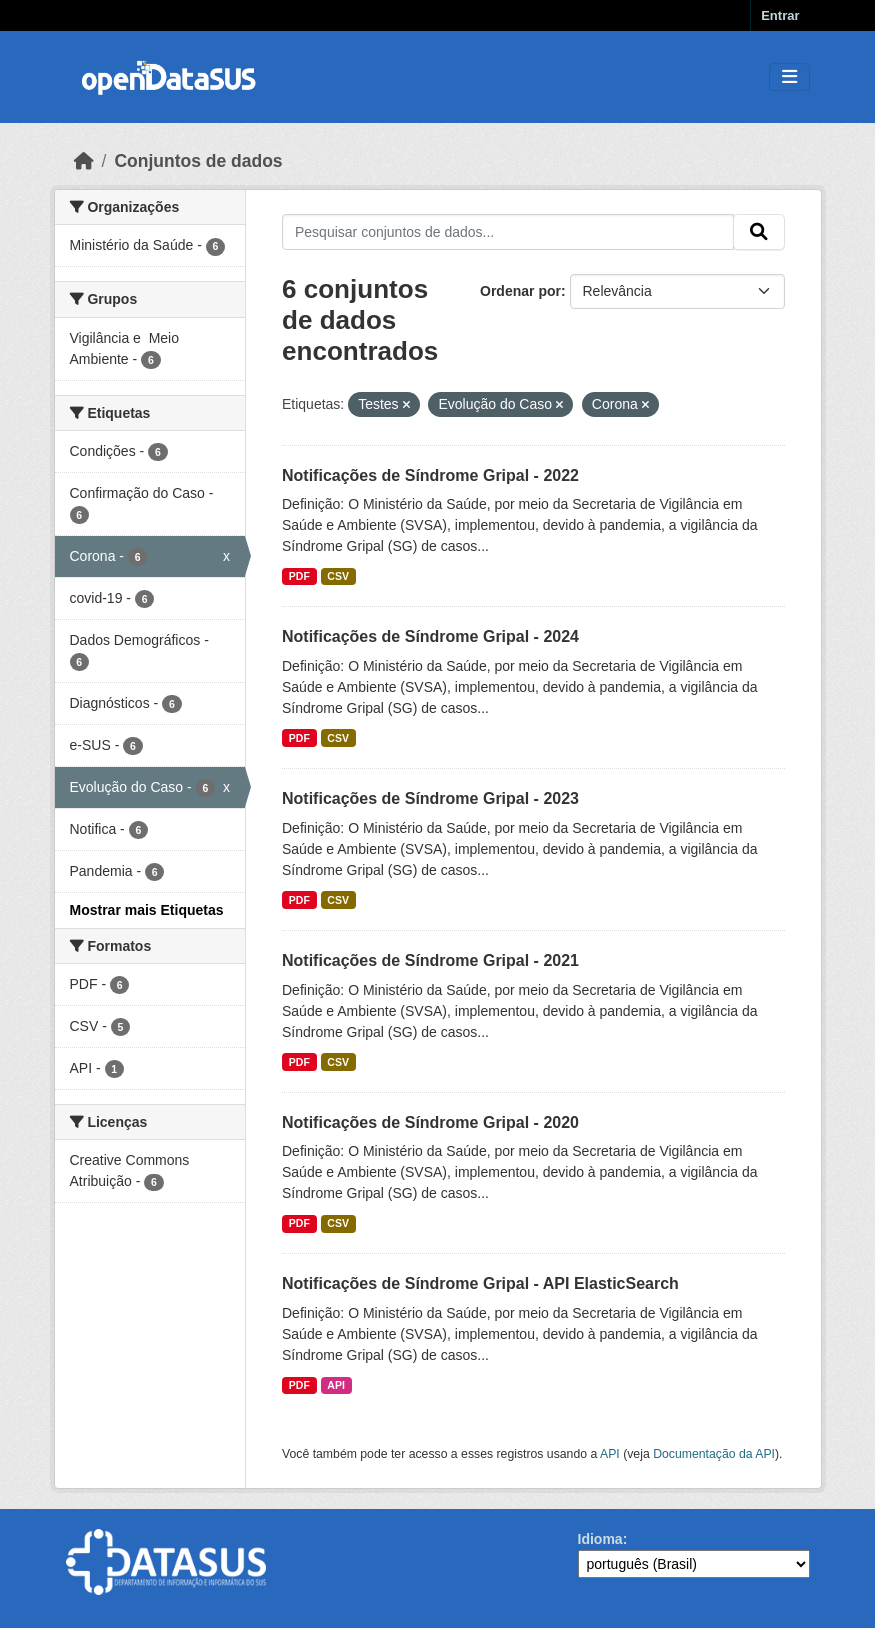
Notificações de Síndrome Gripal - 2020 (430, 1122)
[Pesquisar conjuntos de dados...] (508, 232)
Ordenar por (520, 291)
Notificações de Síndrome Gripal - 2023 (430, 798)
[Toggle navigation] (789, 77)
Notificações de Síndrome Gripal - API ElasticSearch (480, 1283)
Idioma (600, 1539)
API (336, 1385)
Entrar (780, 15)
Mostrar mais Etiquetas (147, 910)
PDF (299, 576)
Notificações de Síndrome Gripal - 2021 (430, 960)
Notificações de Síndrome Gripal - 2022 (430, 475)
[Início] (84, 161)
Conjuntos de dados (198, 161)
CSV (338, 576)
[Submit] (759, 232)
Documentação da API (714, 1454)
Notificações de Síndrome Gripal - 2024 (430, 636)
